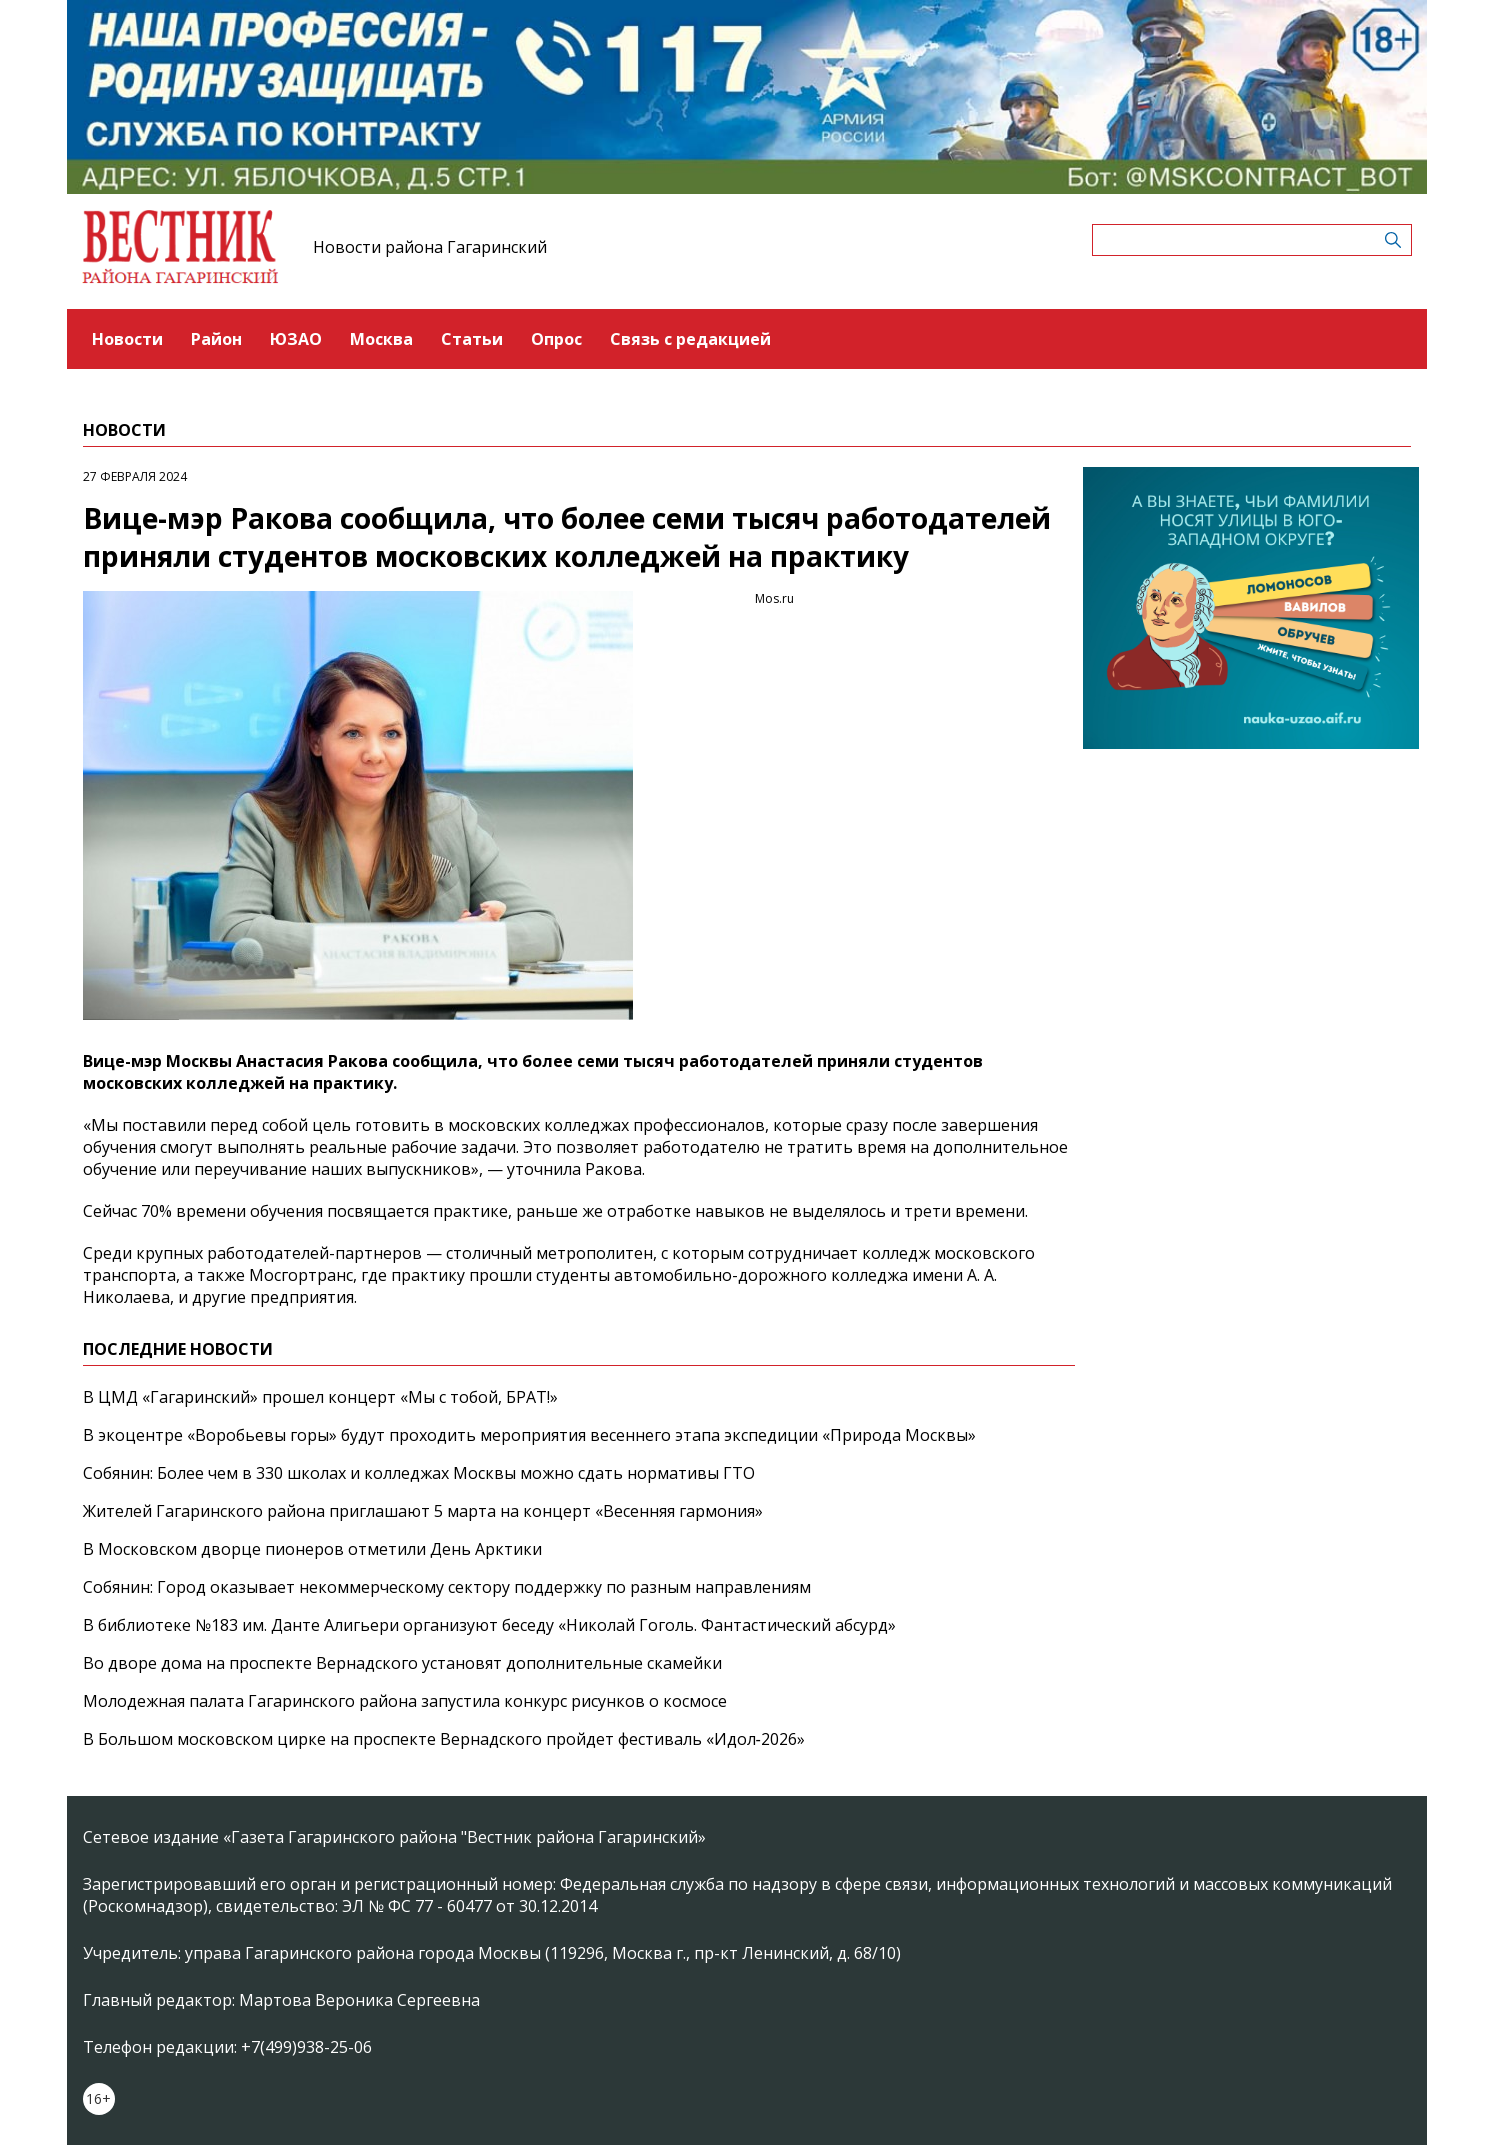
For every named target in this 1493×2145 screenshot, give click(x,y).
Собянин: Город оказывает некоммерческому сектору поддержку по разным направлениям (447, 1587)
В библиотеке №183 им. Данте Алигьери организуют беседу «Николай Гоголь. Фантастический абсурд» (489, 1625)
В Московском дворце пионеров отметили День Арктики (312, 1549)
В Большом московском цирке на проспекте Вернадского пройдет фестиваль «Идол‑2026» (444, 1739)
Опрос (556, 339)
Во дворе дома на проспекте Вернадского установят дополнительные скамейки (402, 1663)
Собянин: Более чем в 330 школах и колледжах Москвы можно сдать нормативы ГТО (419, 1473)
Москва (381, 339)
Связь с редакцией (690, 339)
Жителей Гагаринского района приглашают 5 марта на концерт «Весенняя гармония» (423, 1511)
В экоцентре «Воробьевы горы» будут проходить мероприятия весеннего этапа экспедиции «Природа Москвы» (529, 1435)
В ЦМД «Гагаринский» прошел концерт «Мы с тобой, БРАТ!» (320, 1397)
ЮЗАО (296, 339)
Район (216, 339)
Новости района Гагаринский (430, 247)
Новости (127, 339)
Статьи (472, 339)
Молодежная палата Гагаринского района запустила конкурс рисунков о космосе (405, 1701)
